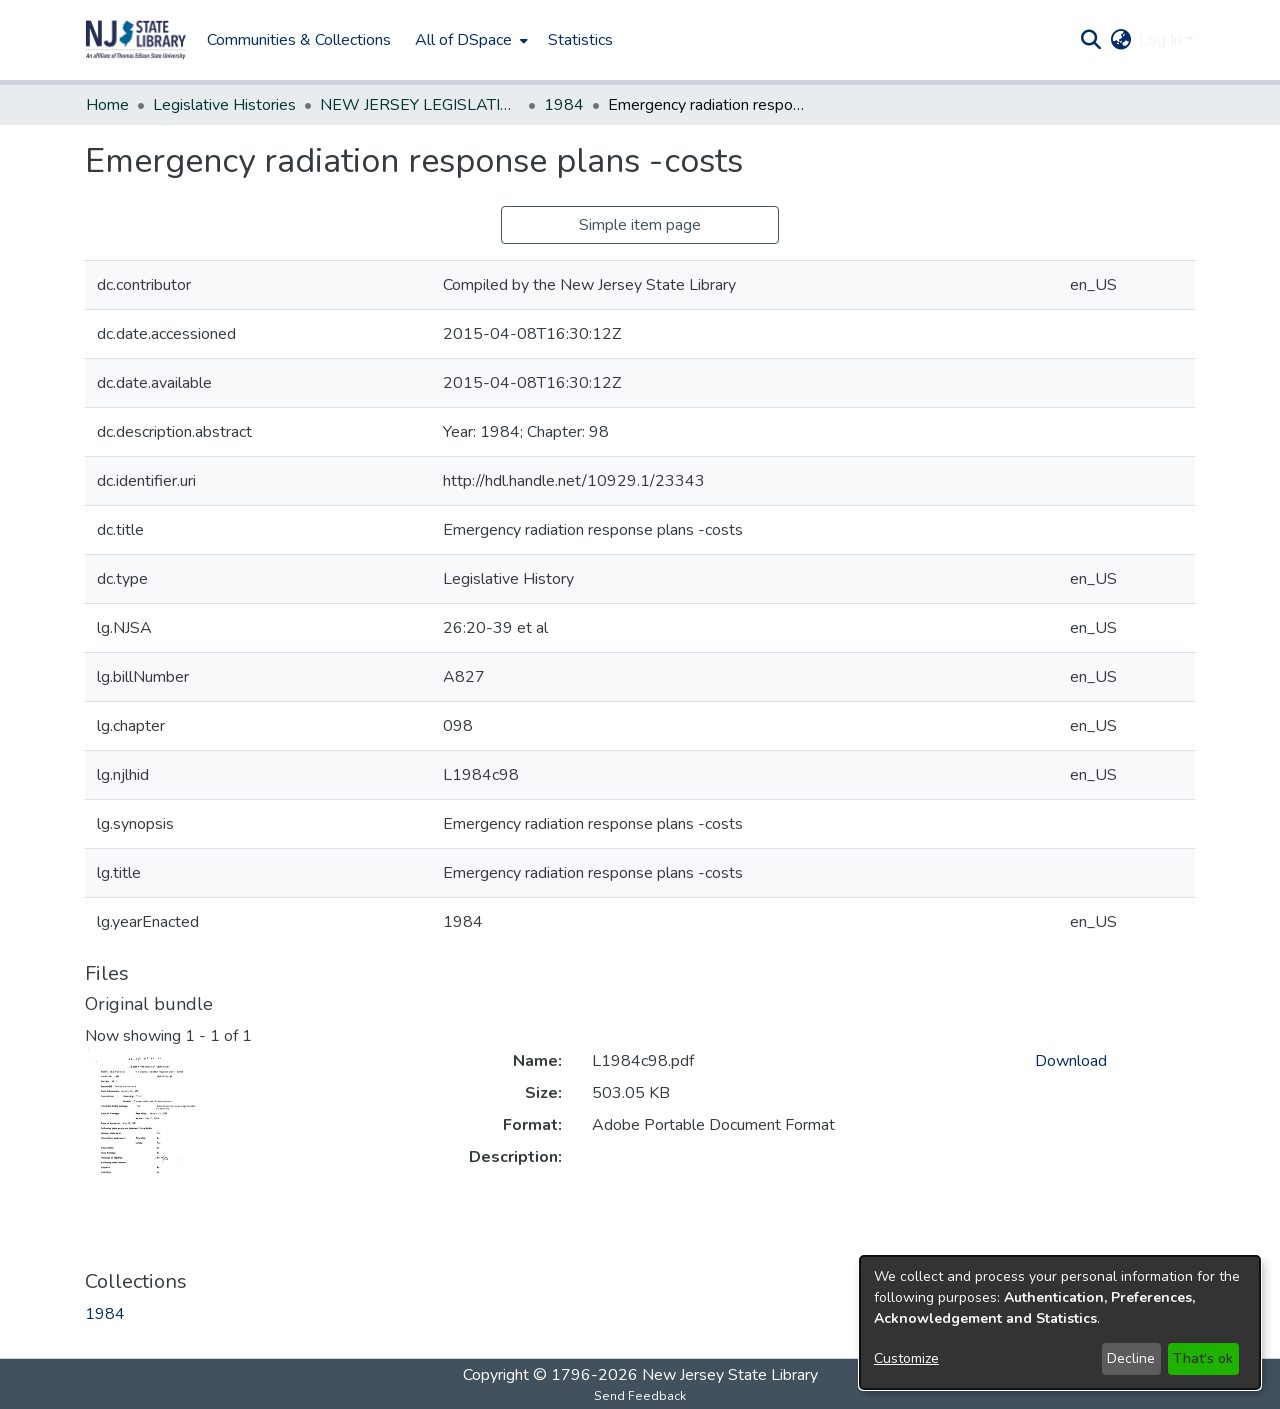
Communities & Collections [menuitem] (299, 40)
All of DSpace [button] (463, 40)
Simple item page (640, 225)
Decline (1131, 1358)
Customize (906, 1358)
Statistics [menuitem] (580, 40)
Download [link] (1071, 1061)
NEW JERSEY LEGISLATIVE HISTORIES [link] (420, 105)
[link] (105, 1314)
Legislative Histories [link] (224, 105)
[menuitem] (469, 40)
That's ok (1203, 1358)
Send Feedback (640, 1396)
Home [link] (107, 105)
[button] (136, 40)
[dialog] (1060, 1322)
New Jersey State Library (730, 1375)
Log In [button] (1162, 40)
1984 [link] (564, 105)
